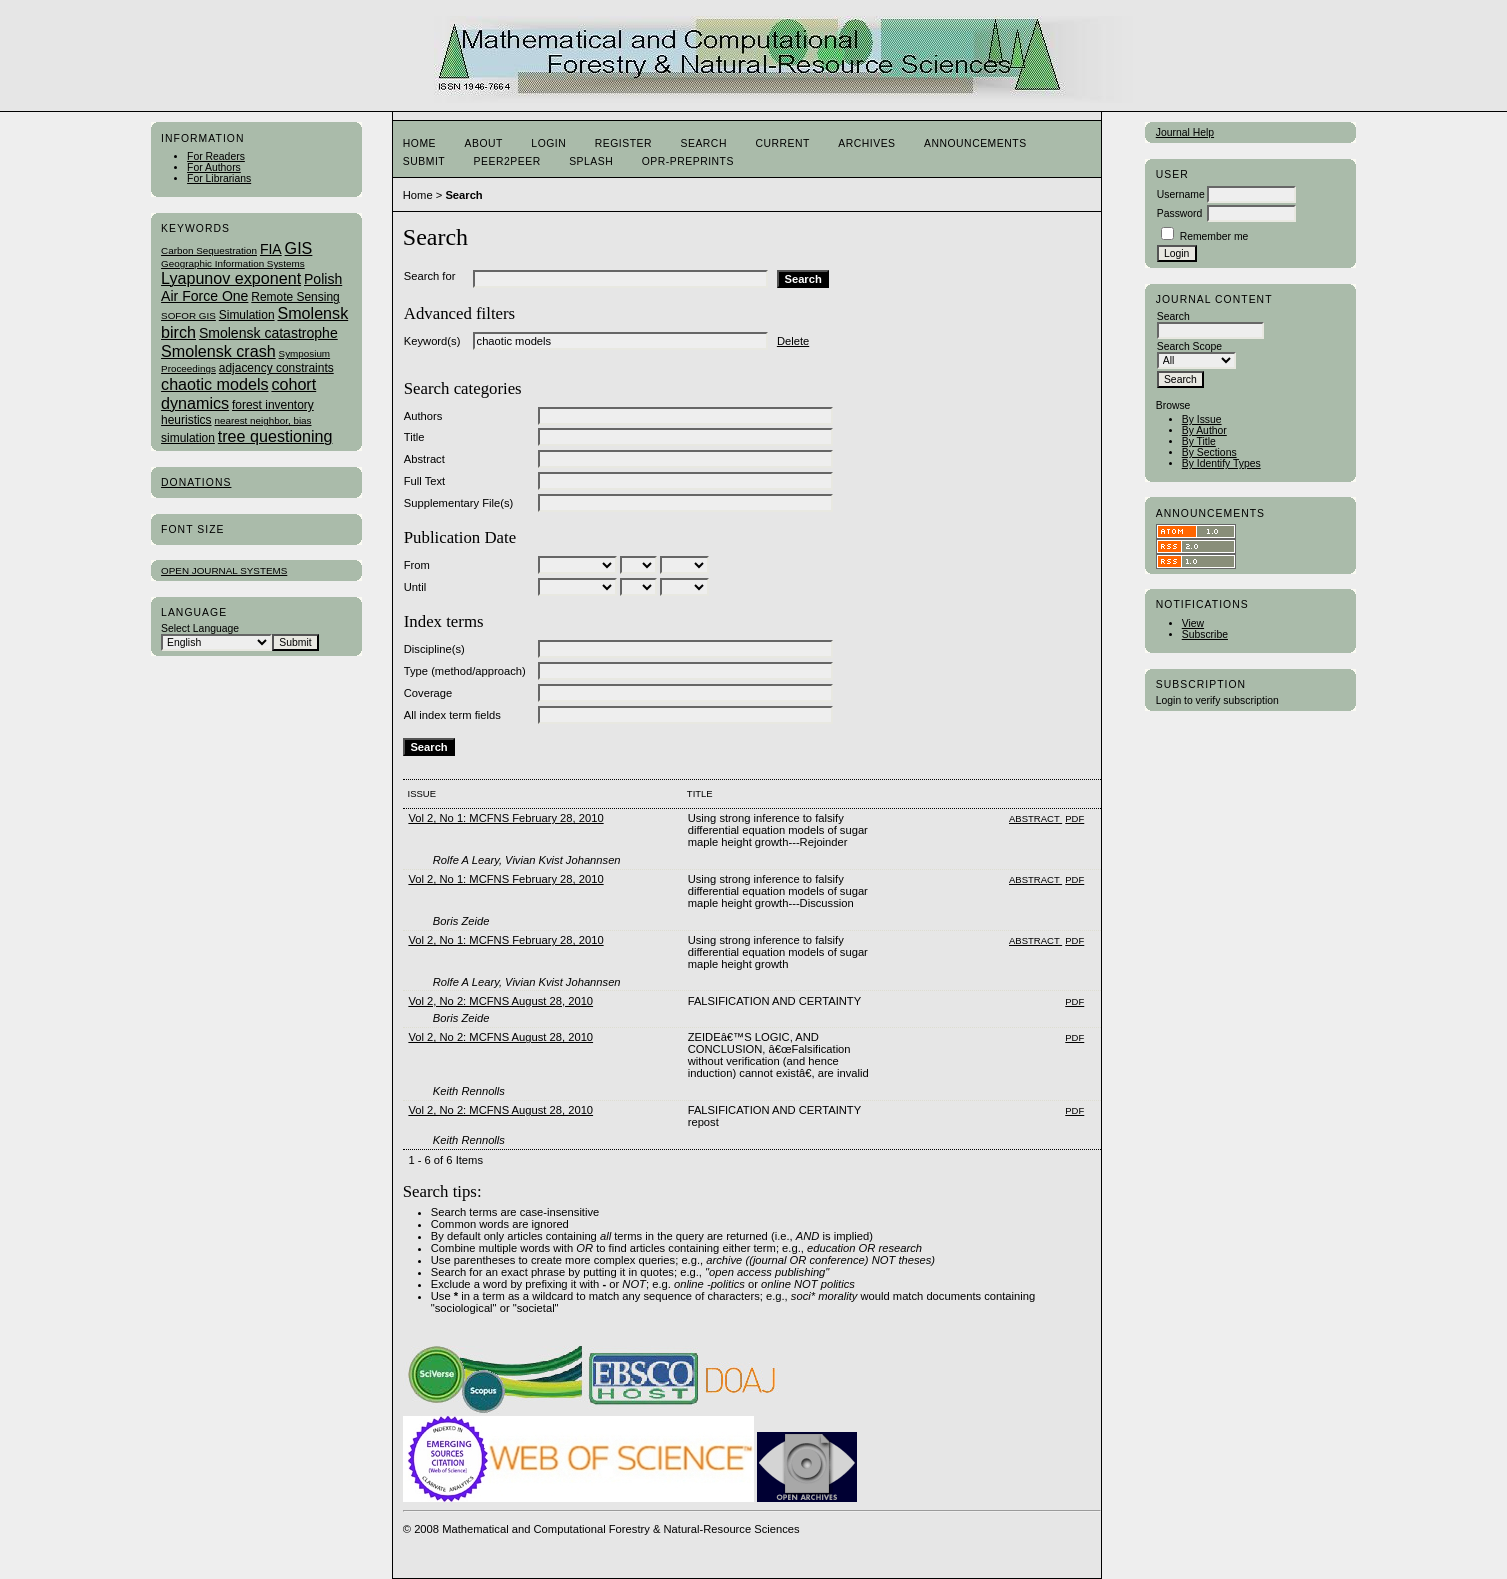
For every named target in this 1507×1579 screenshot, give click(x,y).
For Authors (214, 167)
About (484, 143)
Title (414, 437)
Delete (793, 341)
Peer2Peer (507, 161)
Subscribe (1205, 634)
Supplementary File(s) (458, 503)
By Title (1199, 441)
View (1193, 623)
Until (415, 587)
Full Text (424, 481)
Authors (423, 416)
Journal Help (1185, 132)
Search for (430, 276)
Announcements (975, 143)
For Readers (216, 156)
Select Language (200, 628)
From (417, 565)
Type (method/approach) (465, 671)
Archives (866, 143)
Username (1181, 194)
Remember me (1214, 236)
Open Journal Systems (224, 570)
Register (623, 143)
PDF (1074, 818)
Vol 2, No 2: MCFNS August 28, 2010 (500, 1001)
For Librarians (219, 178)
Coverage (428, 693)
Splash (591, 161)
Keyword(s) (432, 341)
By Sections (1209, 452)
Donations (196, 482)
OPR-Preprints (688, 161)
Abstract (424, 459)
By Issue (1202, 419)
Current (782, 143)
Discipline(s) (434, 649)
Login (548, 143)
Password (1180, 213)
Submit (424, 161)
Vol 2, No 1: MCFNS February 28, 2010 (505, 818)
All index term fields (452, 715)
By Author (1204, 430)
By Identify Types (1221, 463)
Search (703, 143)
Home (419, 143)
